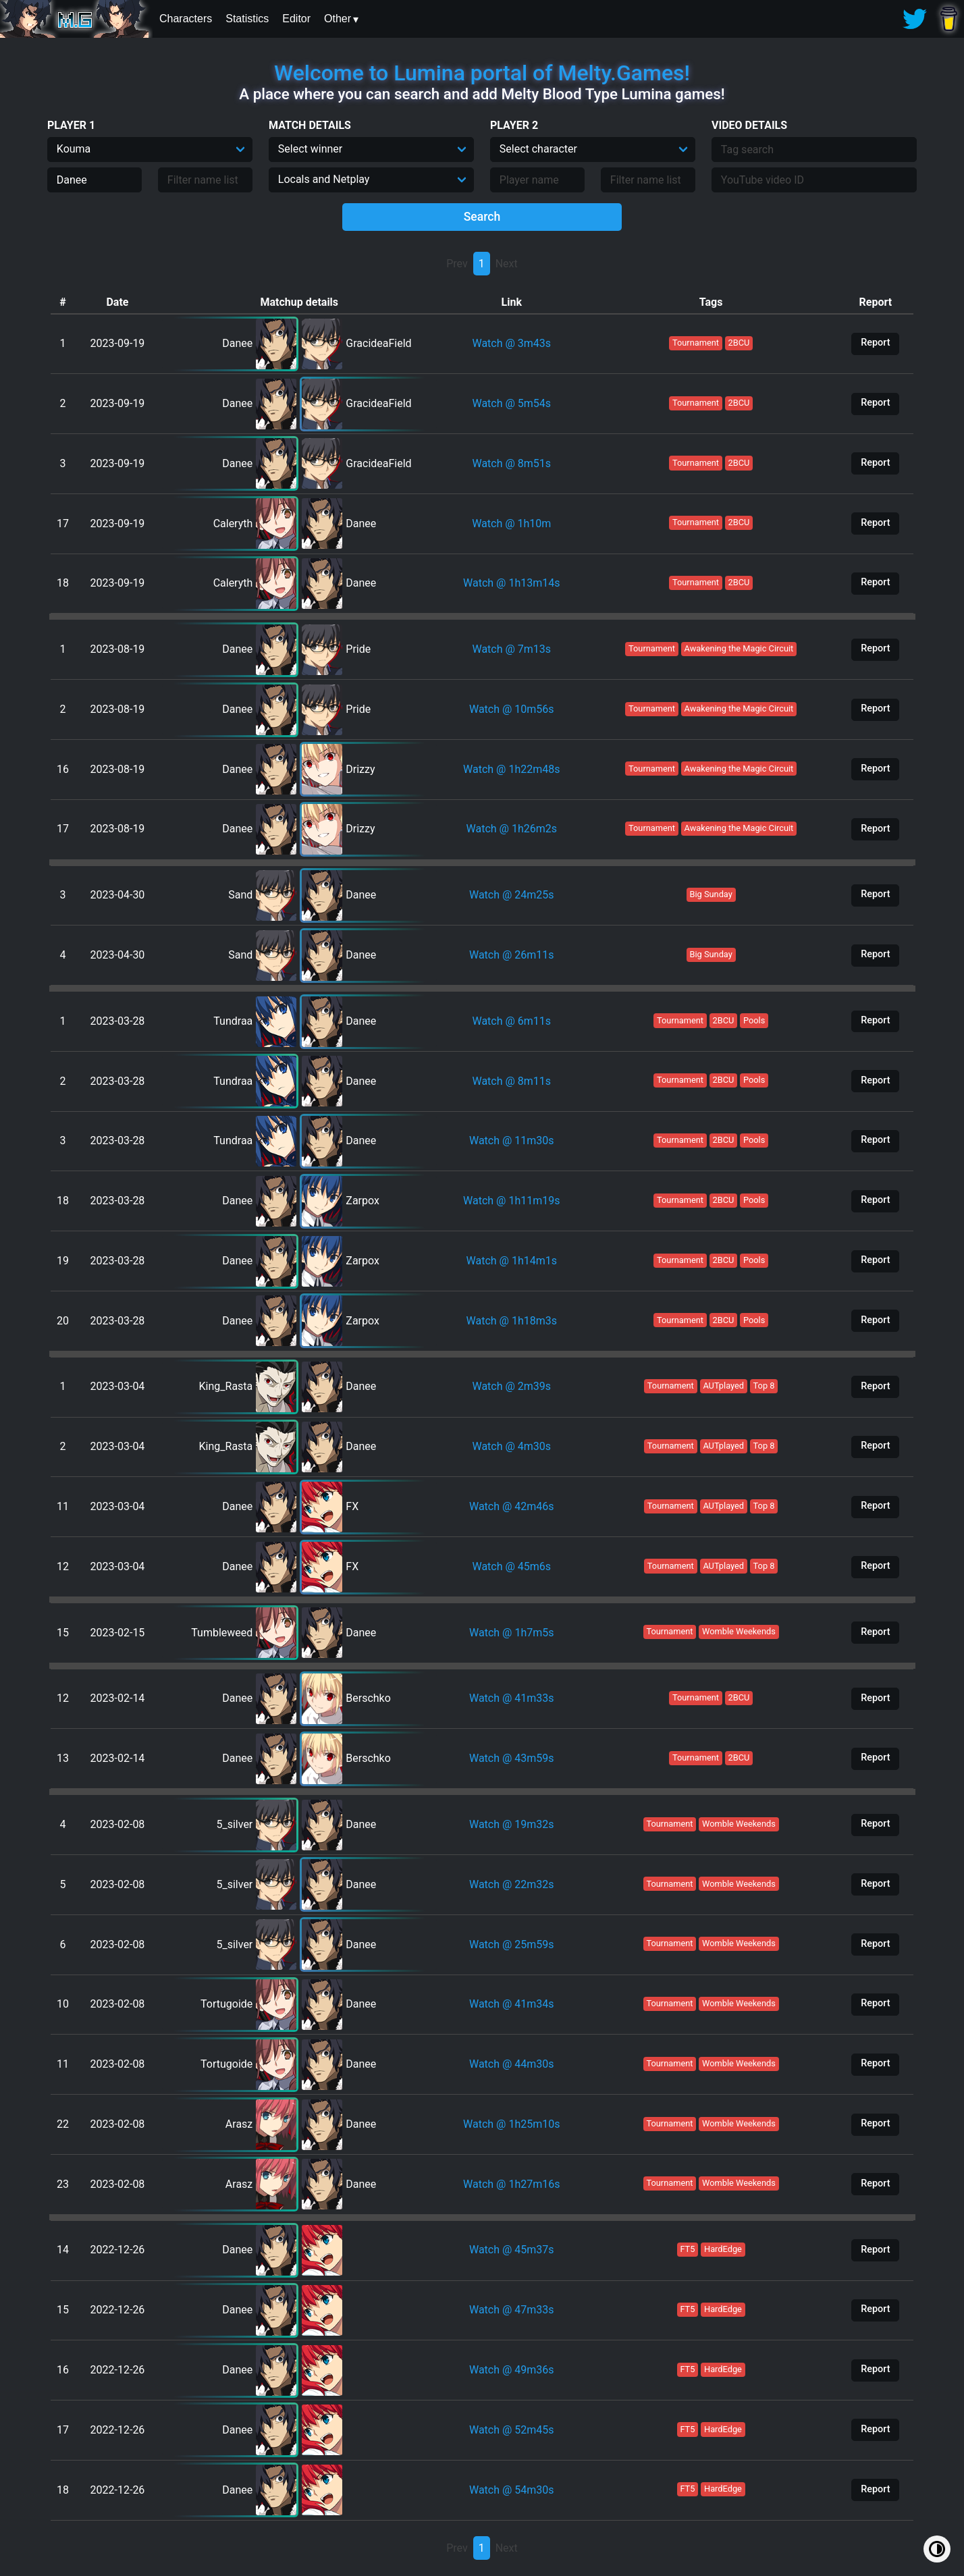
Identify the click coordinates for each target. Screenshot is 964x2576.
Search (482, 216)
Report (875, 342)
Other (337, 18)
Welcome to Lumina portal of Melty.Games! (482, 73)
